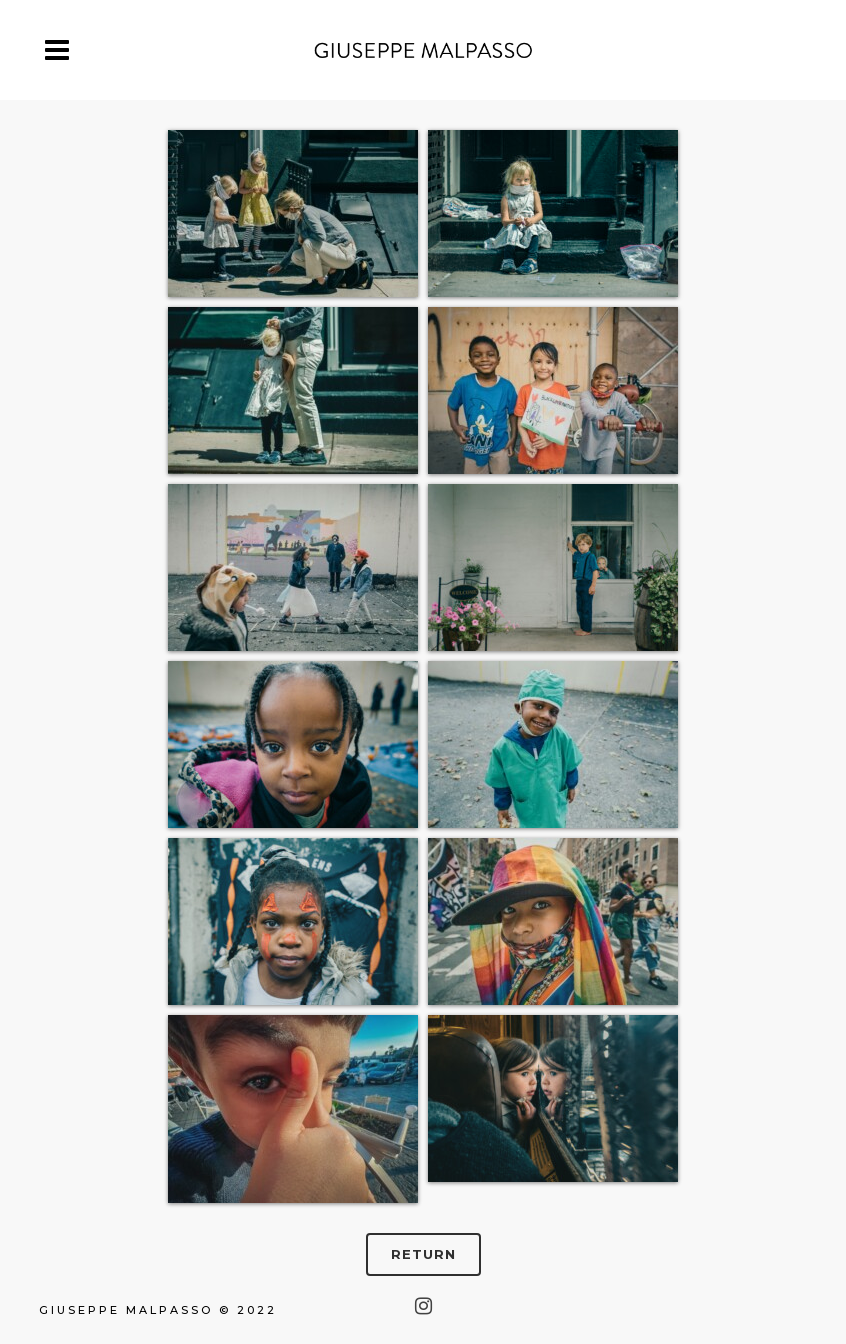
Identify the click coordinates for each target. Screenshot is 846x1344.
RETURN (423, 1254)
